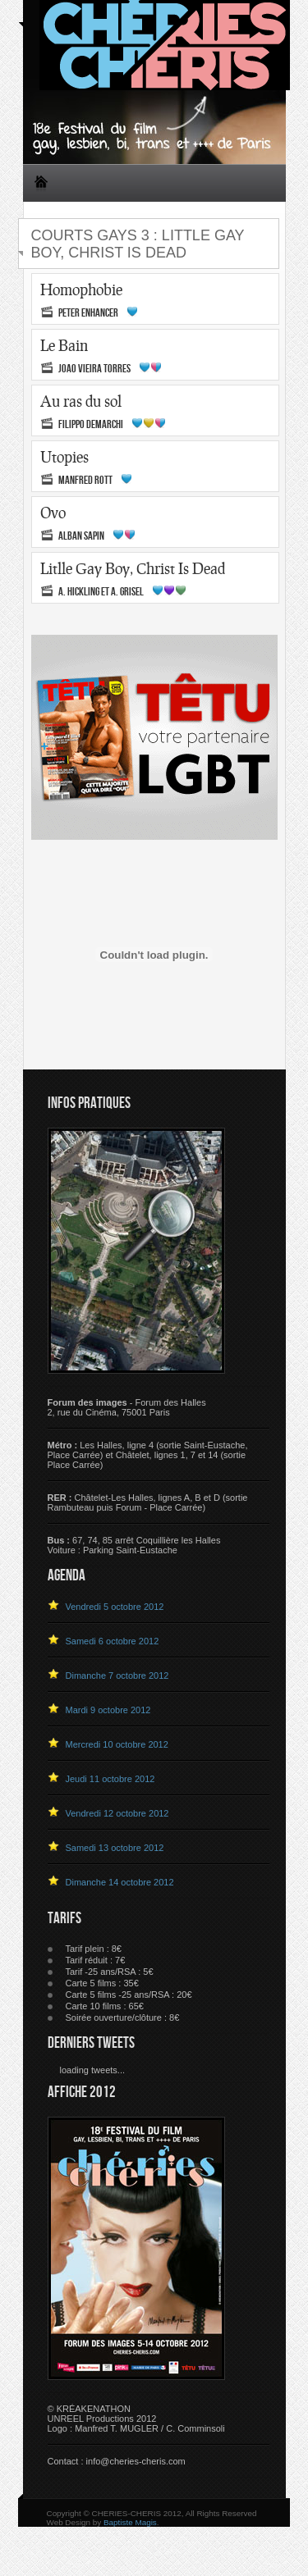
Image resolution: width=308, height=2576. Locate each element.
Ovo (53, 513)
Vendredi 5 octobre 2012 (115, 1607)
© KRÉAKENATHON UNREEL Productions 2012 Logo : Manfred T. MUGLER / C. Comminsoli (136, 2418)
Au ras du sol (81, 401)
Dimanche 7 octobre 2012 (117, 1675)
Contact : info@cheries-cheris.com (117, 2461)
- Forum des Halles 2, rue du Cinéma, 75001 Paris (127, 1407)
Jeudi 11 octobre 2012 (110, 1779)
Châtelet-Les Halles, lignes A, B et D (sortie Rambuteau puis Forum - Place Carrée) (148, 1502)
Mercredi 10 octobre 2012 (117, 1744)
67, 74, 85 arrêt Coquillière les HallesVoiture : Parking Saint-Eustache (134, 1545)
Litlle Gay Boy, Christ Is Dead (132, 568)
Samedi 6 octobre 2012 (112, 1641)
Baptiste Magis (130, 2522)
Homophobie (81, 289)
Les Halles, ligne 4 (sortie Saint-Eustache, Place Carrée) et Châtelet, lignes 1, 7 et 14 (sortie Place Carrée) (148, 1455)
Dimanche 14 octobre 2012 (120, 1882)
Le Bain (64, 345)
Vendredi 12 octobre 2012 (117, 1813)
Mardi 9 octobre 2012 (108, 1710)
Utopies (64, 457)
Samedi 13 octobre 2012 (115, 1848)
